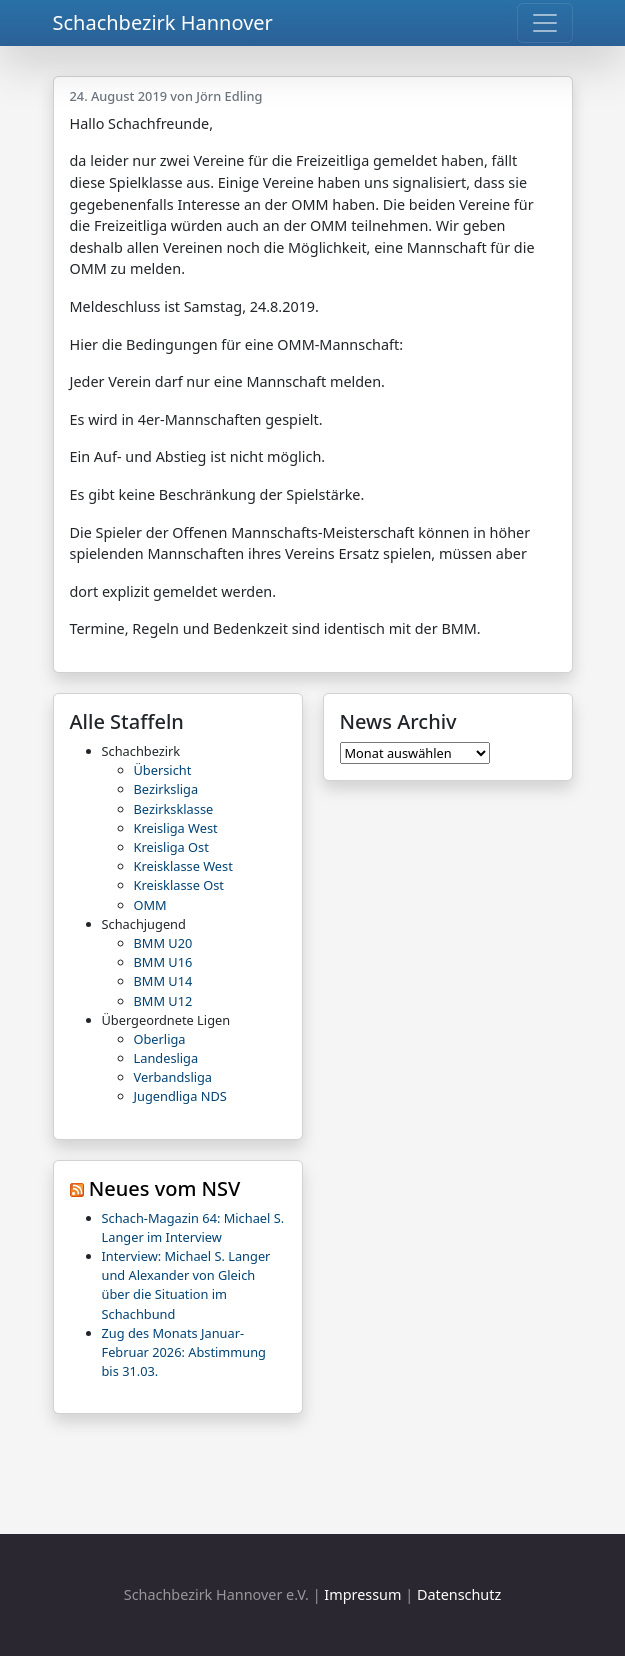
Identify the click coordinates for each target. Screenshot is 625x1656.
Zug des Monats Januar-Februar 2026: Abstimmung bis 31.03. (184, 1352)
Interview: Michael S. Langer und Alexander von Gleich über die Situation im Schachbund (186, 1285)
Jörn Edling (229, 96)
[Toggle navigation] (545, 23)
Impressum (362, 1594)
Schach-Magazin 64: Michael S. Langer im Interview (193, 1227)
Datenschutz (459, 1594)
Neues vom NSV (165, 1188)
